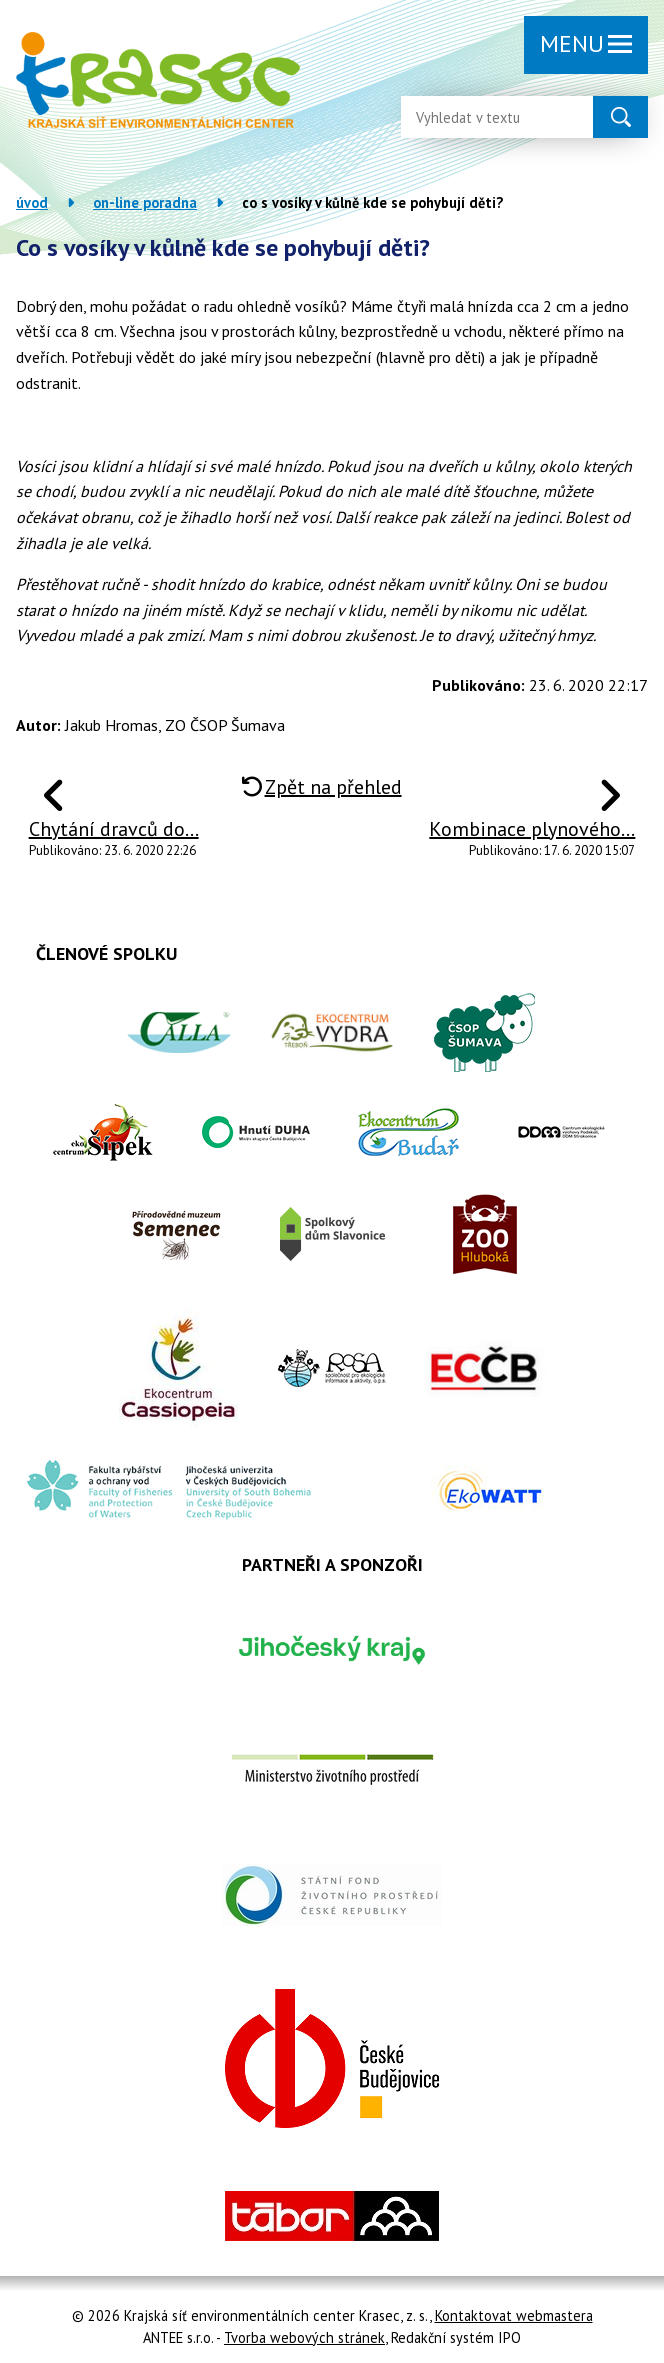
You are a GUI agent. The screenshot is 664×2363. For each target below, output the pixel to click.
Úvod (32, 202)
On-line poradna (145, 202)
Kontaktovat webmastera (514, 2315)
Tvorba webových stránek (304, 2337)
